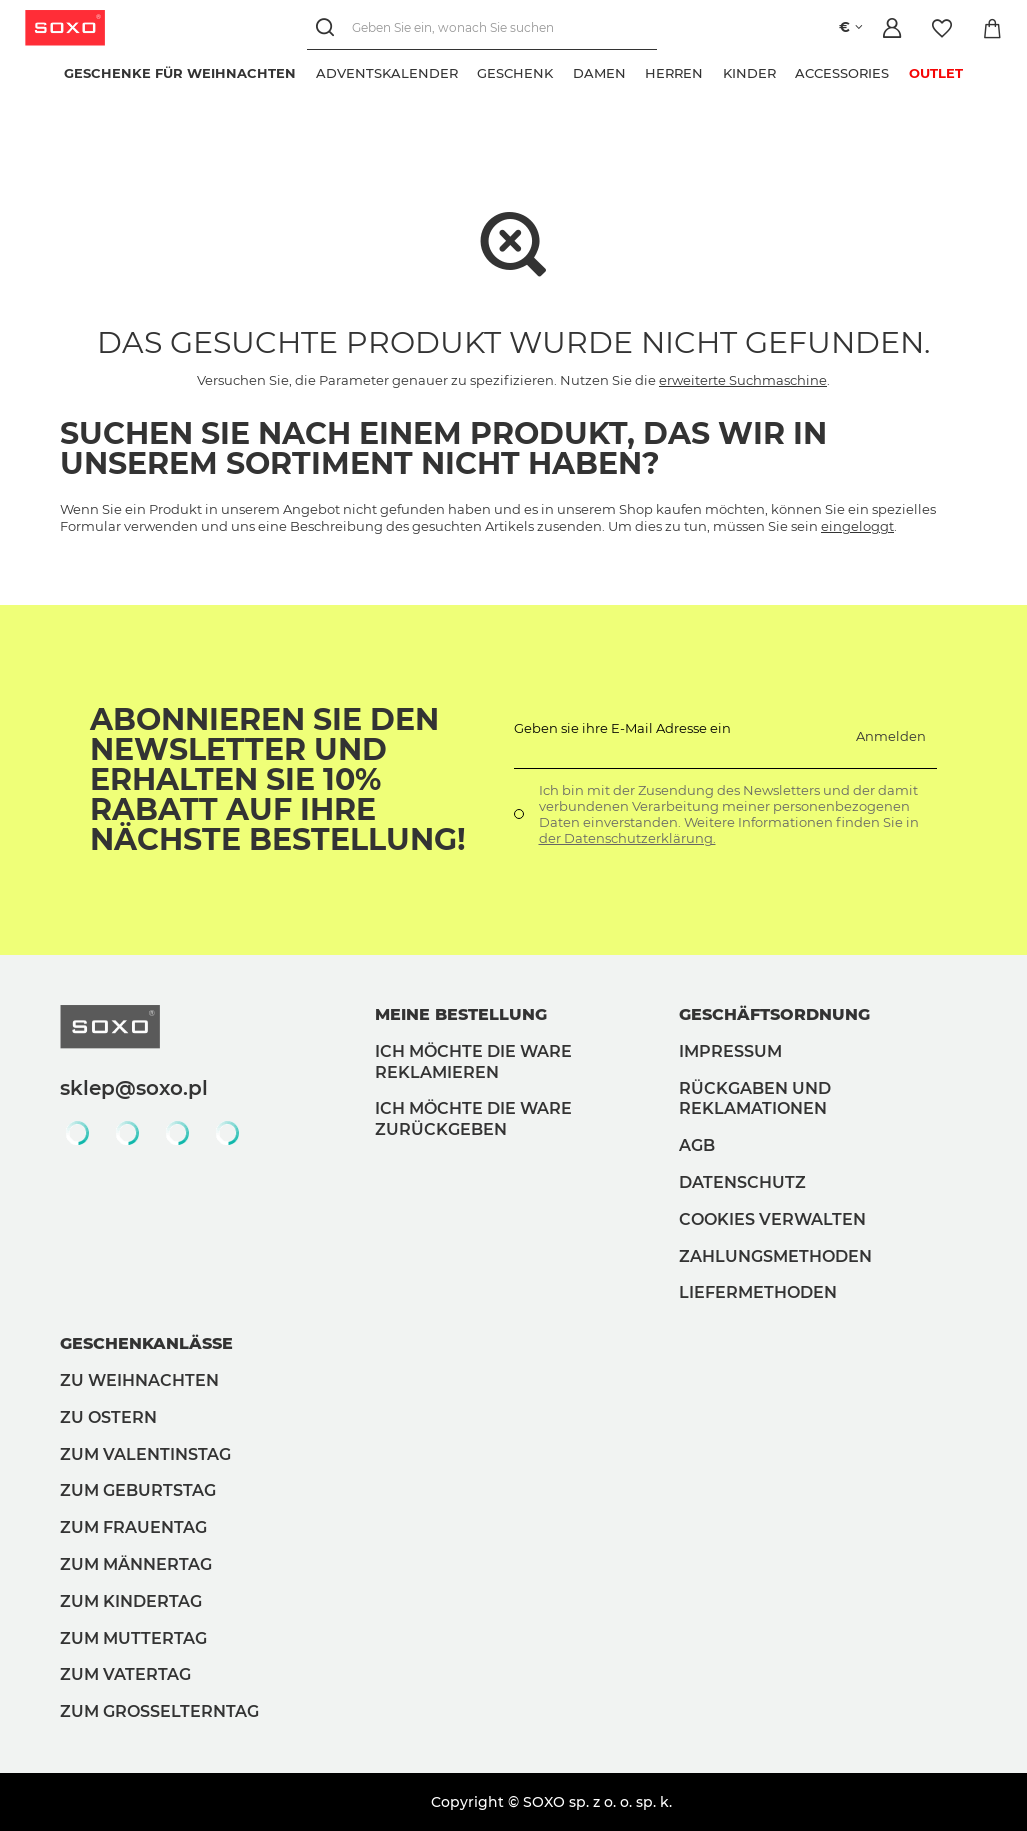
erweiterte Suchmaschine (743, 380)
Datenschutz (742, 1182)
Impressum (730, 1051)
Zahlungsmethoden (775, 1256)
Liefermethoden (758, 1292)
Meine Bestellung (461, 1014)
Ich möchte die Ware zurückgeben (473, 1119)
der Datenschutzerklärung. (627, 838)
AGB (697, 1145)
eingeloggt (857, 526)
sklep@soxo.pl (134, 1088)
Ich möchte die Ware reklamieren (473, 1062)
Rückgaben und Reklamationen (755, 1099)
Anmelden (891, 736)
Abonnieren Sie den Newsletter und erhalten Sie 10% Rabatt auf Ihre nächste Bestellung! (278, 780)
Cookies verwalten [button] (772, 1219)
